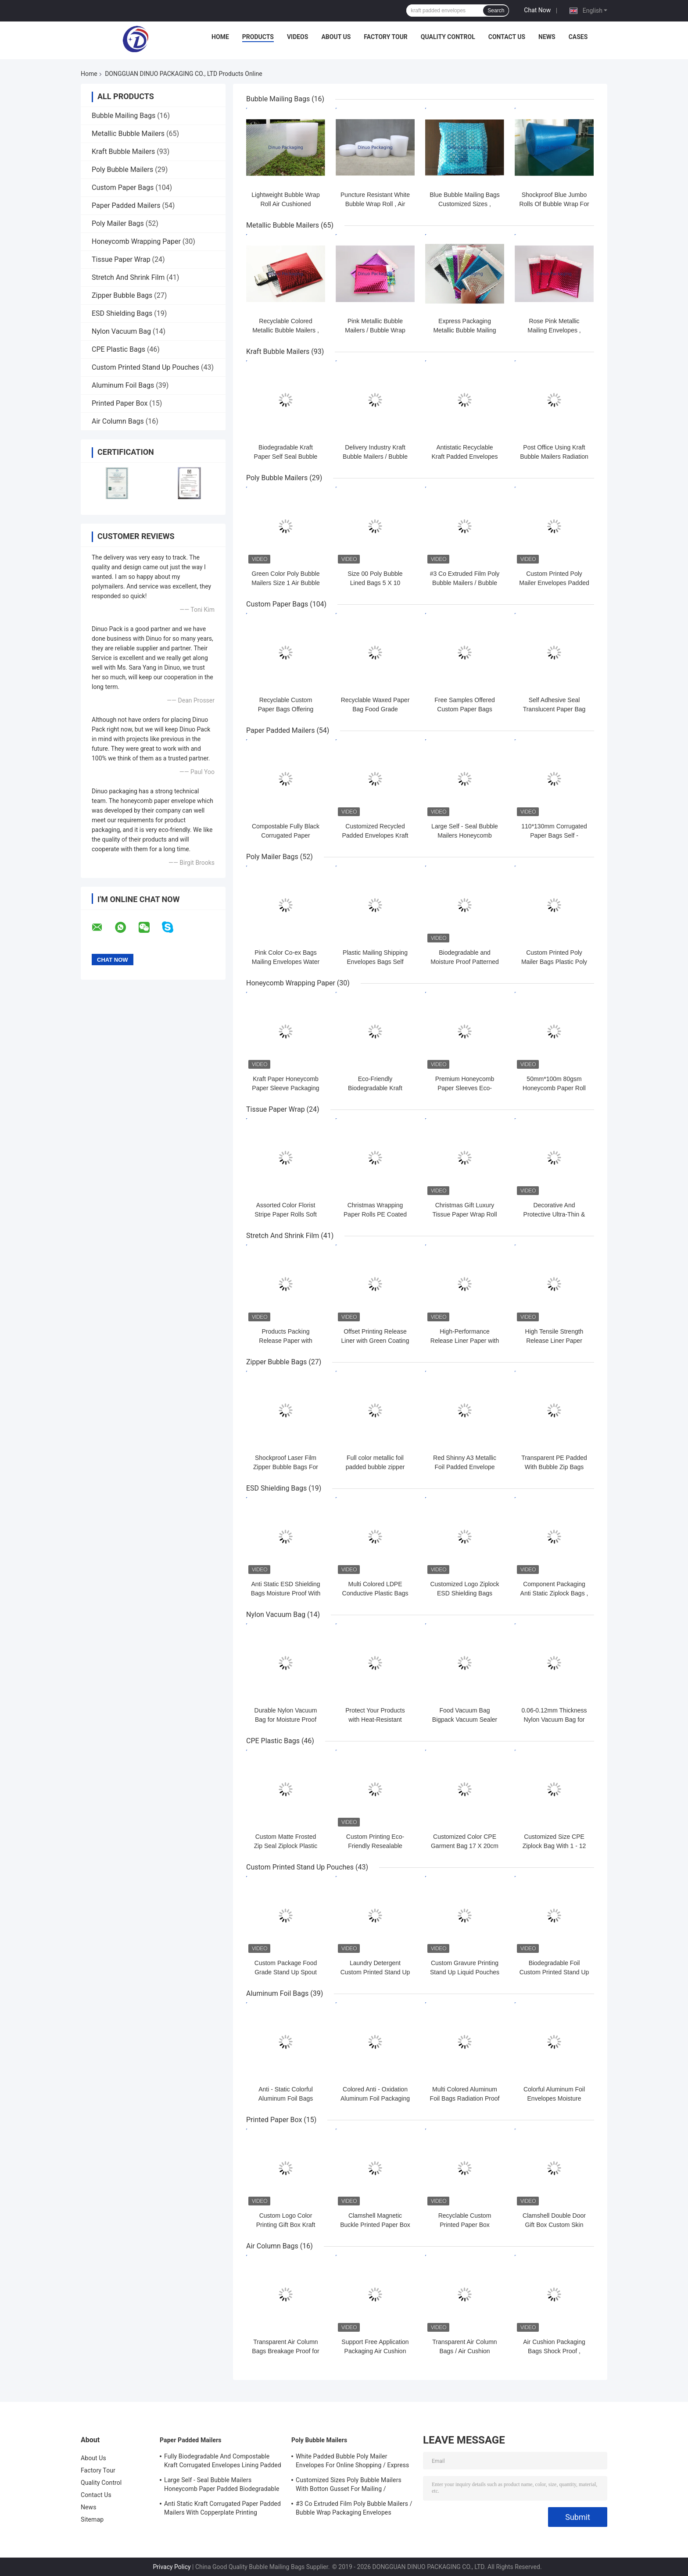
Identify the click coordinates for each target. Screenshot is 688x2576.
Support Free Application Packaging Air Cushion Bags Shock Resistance (374, 2351)
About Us (336, 36)
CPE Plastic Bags (118, 349)
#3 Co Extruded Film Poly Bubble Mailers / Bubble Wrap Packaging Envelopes (354, 2508)
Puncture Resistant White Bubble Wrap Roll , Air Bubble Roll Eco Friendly (375, 204)
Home (220, 36)
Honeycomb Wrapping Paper (136, 241)
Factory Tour (386, 36)
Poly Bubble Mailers (122, 169)
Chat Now (537, 10)
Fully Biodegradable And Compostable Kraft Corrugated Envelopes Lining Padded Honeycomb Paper (222, 2462)
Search (495, 10)
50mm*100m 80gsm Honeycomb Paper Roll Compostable (554, 1088)
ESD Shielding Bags (122, 313)
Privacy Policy (171, 2566)
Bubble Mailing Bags (123, 115)
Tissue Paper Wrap (121, 259)
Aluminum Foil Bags (123, 385)
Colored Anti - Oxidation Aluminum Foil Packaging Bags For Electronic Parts (375, 2098)
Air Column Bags (118, 421)
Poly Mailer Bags (118, 223)
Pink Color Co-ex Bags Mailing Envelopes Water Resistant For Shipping (285, 961)
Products (258, 36)
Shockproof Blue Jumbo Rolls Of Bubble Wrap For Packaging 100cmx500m (554, 204)
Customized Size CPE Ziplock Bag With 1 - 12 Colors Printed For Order (554, 1846)
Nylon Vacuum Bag (121, 331)
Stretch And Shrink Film (128, 277)
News (546, 36)
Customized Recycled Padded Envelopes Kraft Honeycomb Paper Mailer (375, 835)
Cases (578, 36)
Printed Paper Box (119, 403)
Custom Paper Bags (123, 187)
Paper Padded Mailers (126, 205)
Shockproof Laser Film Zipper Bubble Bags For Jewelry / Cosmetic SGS (286, 1467)
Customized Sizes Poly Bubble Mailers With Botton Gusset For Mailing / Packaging (348, 2485)
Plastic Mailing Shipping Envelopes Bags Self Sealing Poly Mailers (375, 961)
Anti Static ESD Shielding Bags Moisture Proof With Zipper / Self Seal (286, 1593)
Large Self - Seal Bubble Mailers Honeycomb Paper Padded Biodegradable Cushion (222, 2485)
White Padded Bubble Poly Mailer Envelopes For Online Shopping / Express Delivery (352, 2462)
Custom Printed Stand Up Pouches (145, 367)
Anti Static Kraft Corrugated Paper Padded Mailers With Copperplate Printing (222, 2508)
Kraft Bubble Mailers (123, 151)
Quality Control (448, 36)
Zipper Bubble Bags (122, 295)
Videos (297, 36)
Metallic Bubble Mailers (128, 133)
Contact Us (506, 36)
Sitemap (92, 2519)
